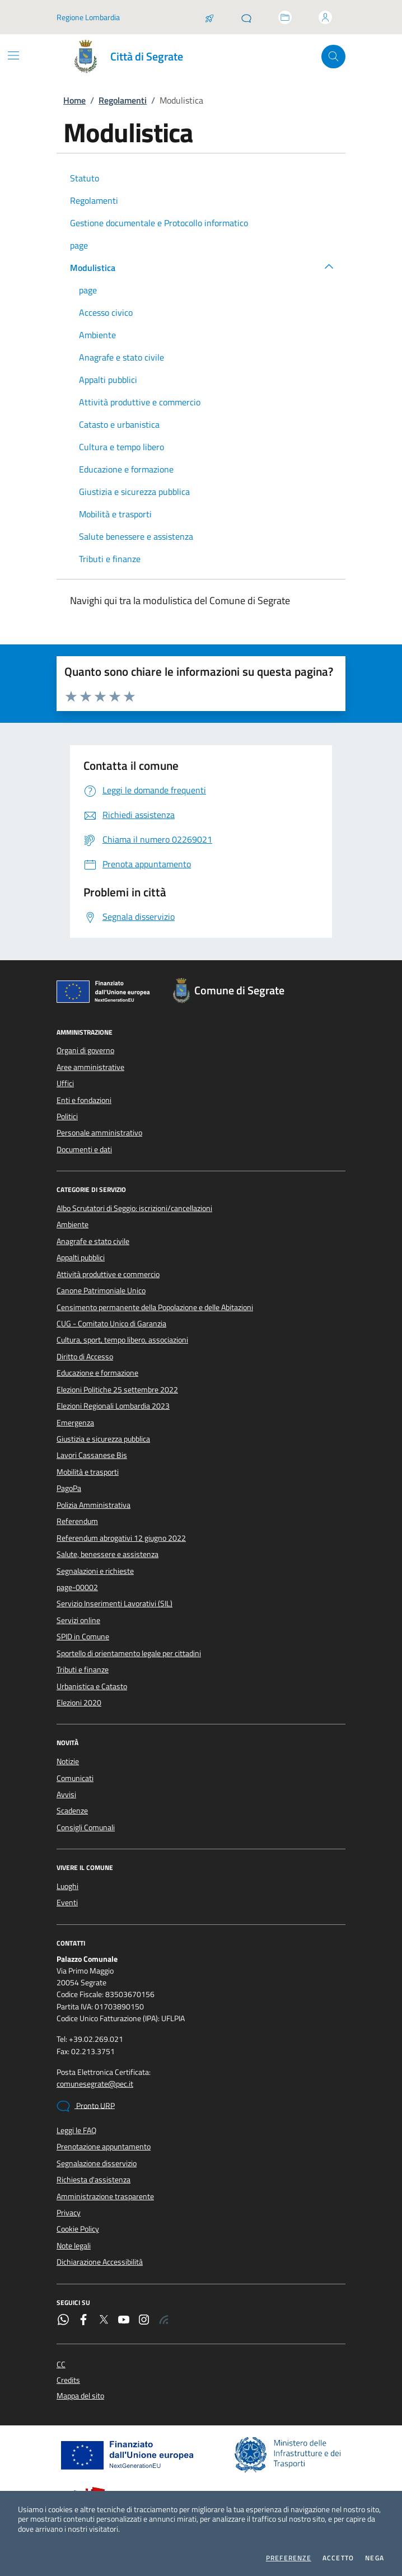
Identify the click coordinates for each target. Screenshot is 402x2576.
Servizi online (78, 1620)
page (79, 245)
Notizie (68, 1761)
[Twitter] (103, 2321)
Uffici (65, 1083)
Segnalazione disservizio (97, 2163)
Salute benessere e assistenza (136, 536)
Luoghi (67, 1886)
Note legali (74, 2246)
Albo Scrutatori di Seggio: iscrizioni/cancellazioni (134, 1208)
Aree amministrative (90, 1067)
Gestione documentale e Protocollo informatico (159, 223)
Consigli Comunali (86, 1827)
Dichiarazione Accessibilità (100, 2262)
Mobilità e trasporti (115, 514)
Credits (68, 2380)
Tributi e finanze (110, 558)
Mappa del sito (80, 2396)
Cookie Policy (78, 2229)
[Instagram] (144, 2321)
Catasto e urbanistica (119, 424)
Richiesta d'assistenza (93, 2179)
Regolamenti (123, 100)
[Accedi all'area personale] (325, 17)
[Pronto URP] (246, 17)
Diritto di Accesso (85, 1356)
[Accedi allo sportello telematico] (285, 17)
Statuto (84, 178)
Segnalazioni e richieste (95, 1571)
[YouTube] (123, 2321)
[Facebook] (83, 2321)
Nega (374, 2558)
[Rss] (164, 2321)
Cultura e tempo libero (121, 447)
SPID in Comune (83, 1636)
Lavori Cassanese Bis (92, 1455)
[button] (328, 266)
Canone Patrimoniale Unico (101, 1290)
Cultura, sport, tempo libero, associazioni (122, 1340)
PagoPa (69, 1488)
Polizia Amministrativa (93, 1505)
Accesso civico (106, 312)
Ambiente (97, 335)
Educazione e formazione (126, 469)
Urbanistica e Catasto (92, 1686)
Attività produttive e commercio (139, 402)
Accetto (338, 2558)
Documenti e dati (84, 1149)
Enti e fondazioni (84, 1100)
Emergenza (75, 1422)
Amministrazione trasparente (105, 2196)
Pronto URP (86, 2106)
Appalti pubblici (108, 379)
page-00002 (77, 1587)
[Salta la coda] (209, 17)
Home (74, 100)
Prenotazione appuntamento (104, 2146)
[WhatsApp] (63, 2321)
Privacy (69, 2212)
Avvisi (66, 1794)
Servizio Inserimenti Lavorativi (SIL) (114, 1603)
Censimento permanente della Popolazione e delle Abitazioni (155, 1307)
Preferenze (288, 2558)
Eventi (67, 1902)
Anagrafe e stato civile (121, 357)
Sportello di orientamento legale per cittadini (129, 1653)
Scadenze (72, 1810)
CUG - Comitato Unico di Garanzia (111, 1323)
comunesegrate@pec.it (95, 2084)
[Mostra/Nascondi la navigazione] (13, 55)
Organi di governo (85, 1050)
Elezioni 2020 (79, 1702)
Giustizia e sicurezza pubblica (134, 491)
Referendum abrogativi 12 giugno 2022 (121, 1538)
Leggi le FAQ (76, 2130)
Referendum (77, 1521)
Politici (67, 1116)
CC (61, 2365)
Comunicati (75, 1778)
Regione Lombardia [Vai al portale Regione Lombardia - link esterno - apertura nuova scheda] (88, 17)
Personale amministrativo (99, 1132)
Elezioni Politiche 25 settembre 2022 (117, 1389)
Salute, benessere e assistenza (107, 1554)
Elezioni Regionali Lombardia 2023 (113, 1406)
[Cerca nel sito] (333, 57)
